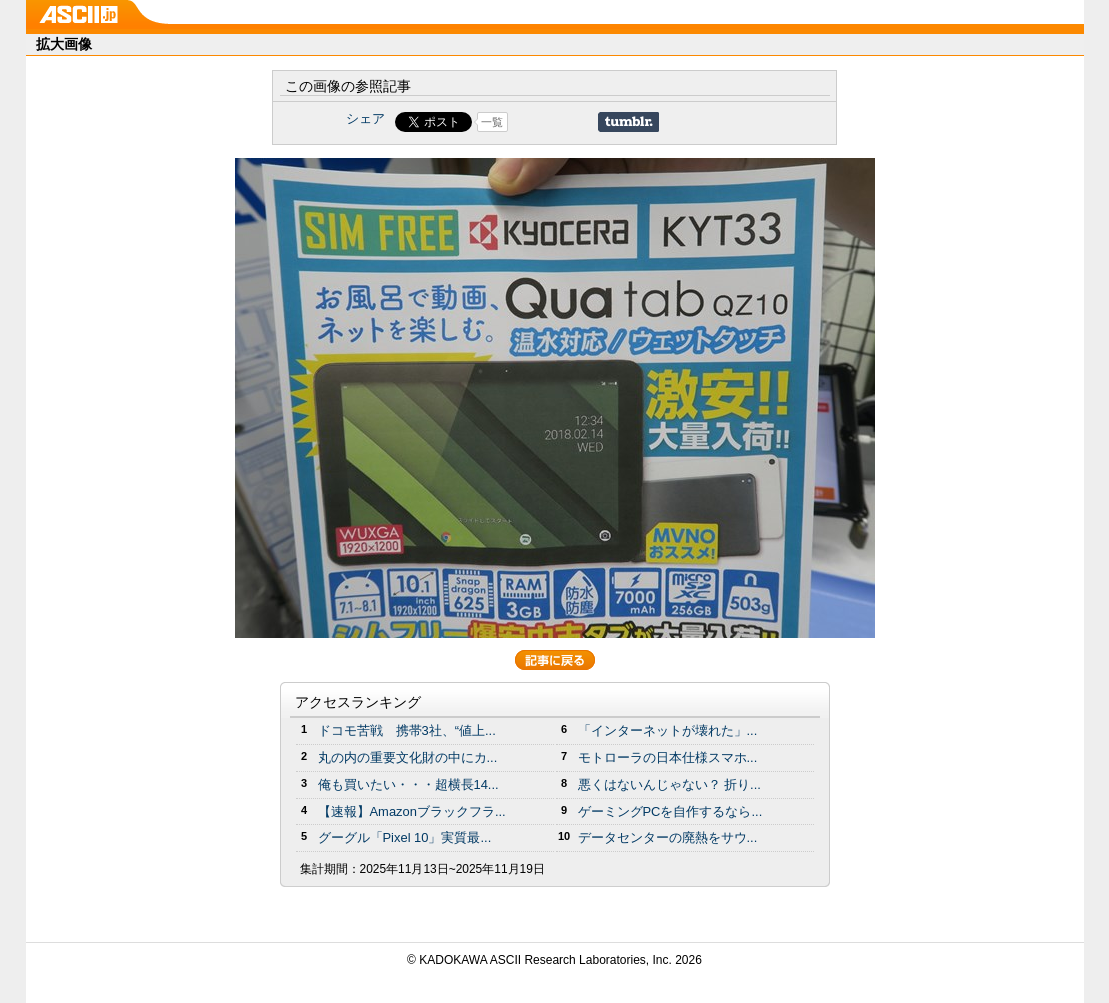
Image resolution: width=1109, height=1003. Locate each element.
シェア (365, 118)
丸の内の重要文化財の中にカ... (408, 757)
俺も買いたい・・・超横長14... (408, 784)
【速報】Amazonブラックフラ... (412, 811)
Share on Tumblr (628, 122)
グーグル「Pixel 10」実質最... (405, 837)
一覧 (492, 122)
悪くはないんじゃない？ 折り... (669, 784)
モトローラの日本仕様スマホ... (668, 757)
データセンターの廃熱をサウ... (668, 837)
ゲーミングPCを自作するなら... (670, 811)
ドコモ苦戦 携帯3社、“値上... (407, 730)
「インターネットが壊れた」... (668, 730)
